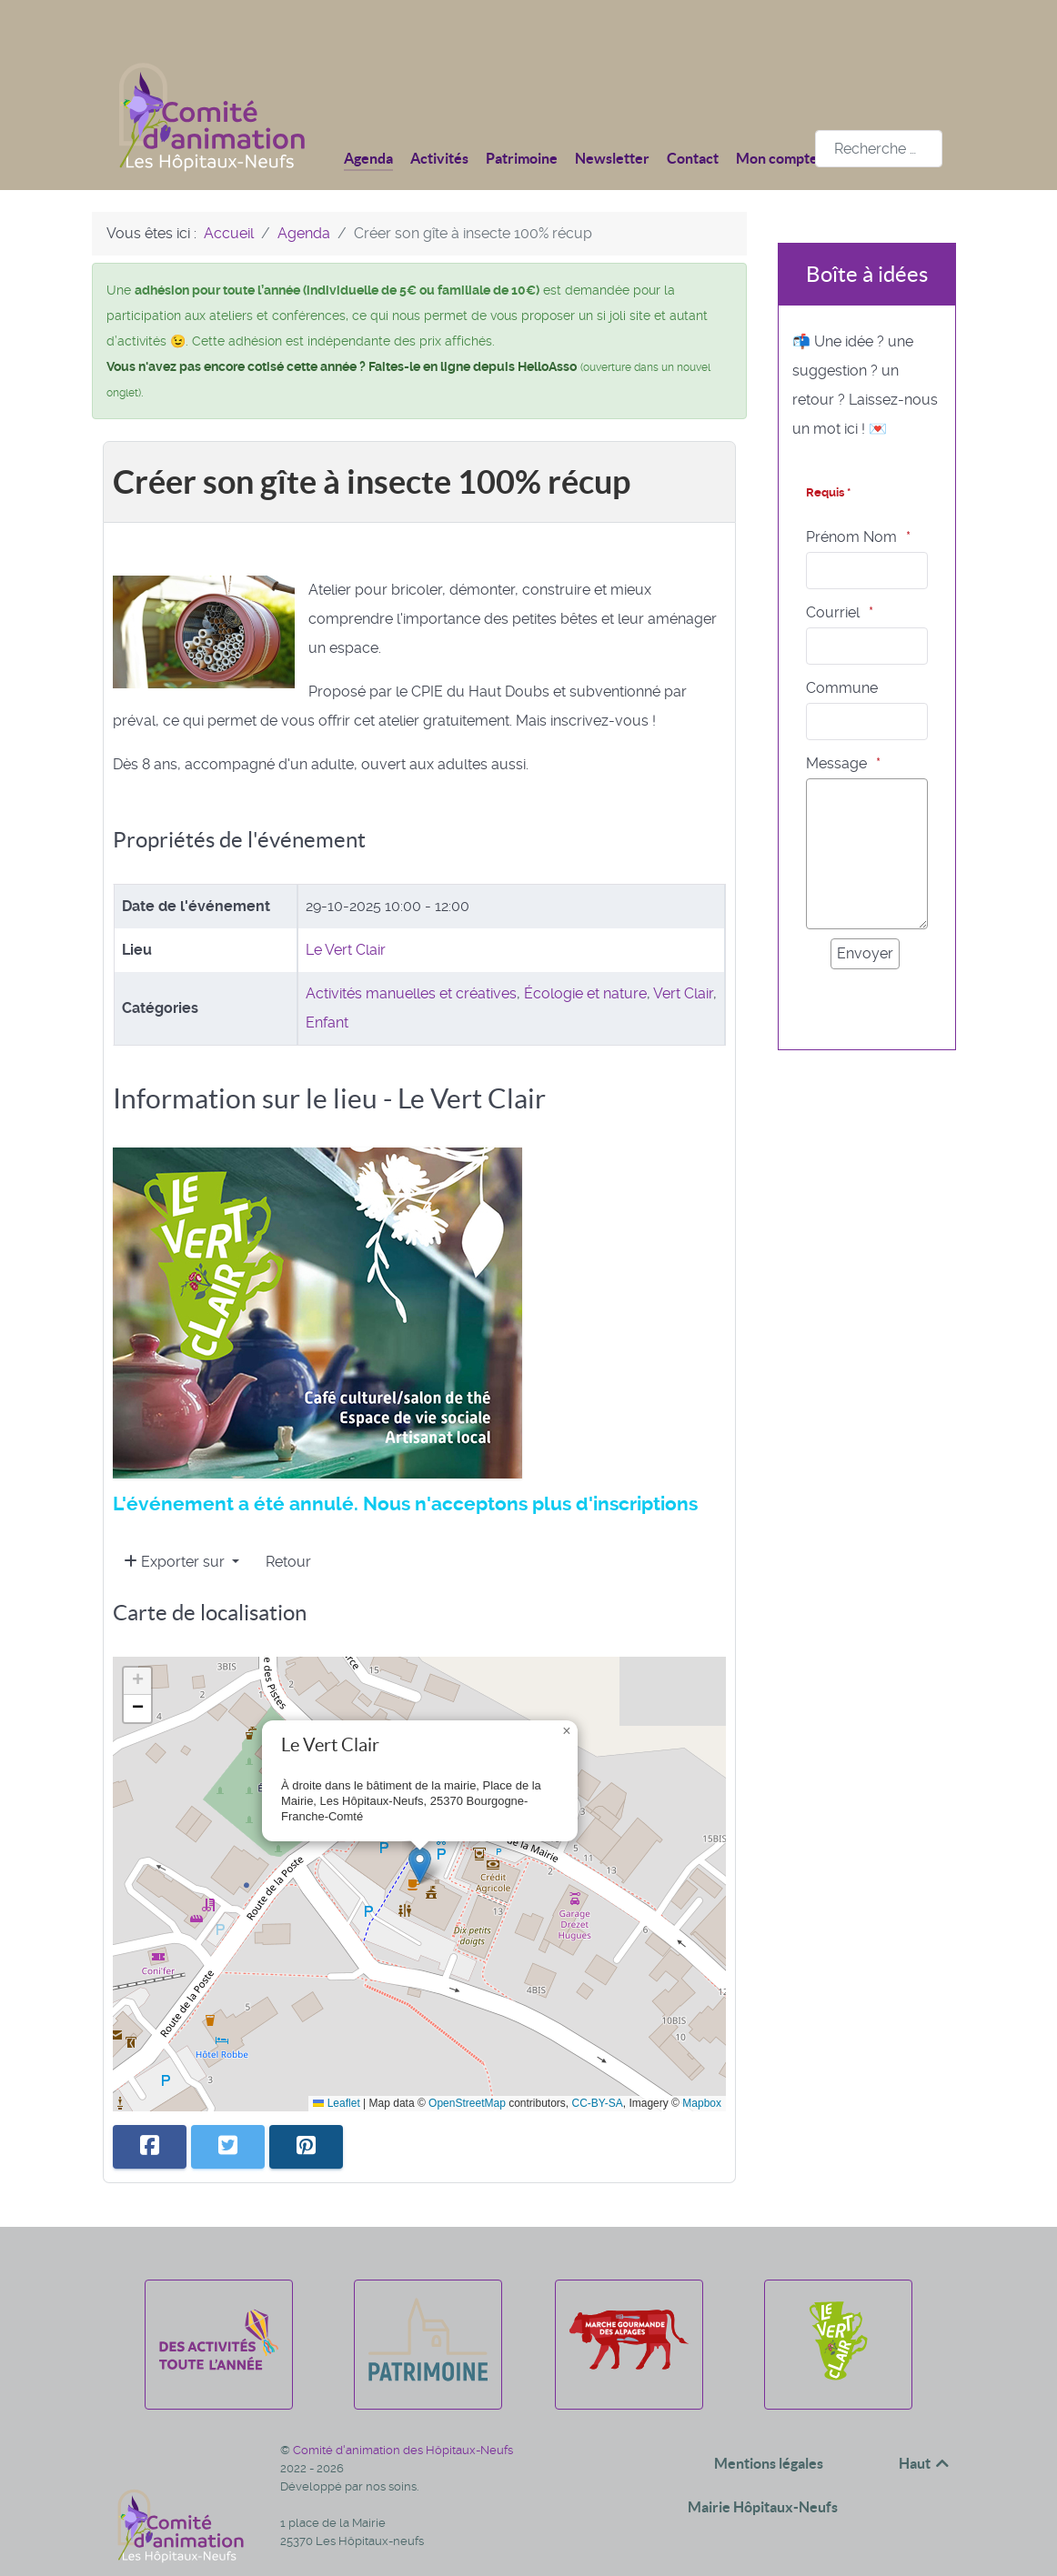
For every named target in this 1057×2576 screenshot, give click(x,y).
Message (836, 722)
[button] (419, 1824)
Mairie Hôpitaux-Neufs (763, 2466)
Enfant (327, 981)
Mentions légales (768, 2422)
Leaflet (336, 2062)
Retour (288, 1520)
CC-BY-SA (597, 2062)
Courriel (833, 571)
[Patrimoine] (428, 2339)
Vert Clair (683, 952)
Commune (842, 647)
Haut (925, 2422)
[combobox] (878, 107)
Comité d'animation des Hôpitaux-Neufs (403, 2409)
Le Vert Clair (346, 908)
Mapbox (701, 2062)
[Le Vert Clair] (838, 2339)
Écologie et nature (585, 952)
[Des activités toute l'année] (218, 2339)
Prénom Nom (851, 496)
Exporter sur (176, 1520)
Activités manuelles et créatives (411, 952)
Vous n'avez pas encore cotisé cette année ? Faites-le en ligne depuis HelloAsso (341, 325)
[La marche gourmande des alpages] (629, 2339)
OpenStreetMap (467, 2062)
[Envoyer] (865, 912)
